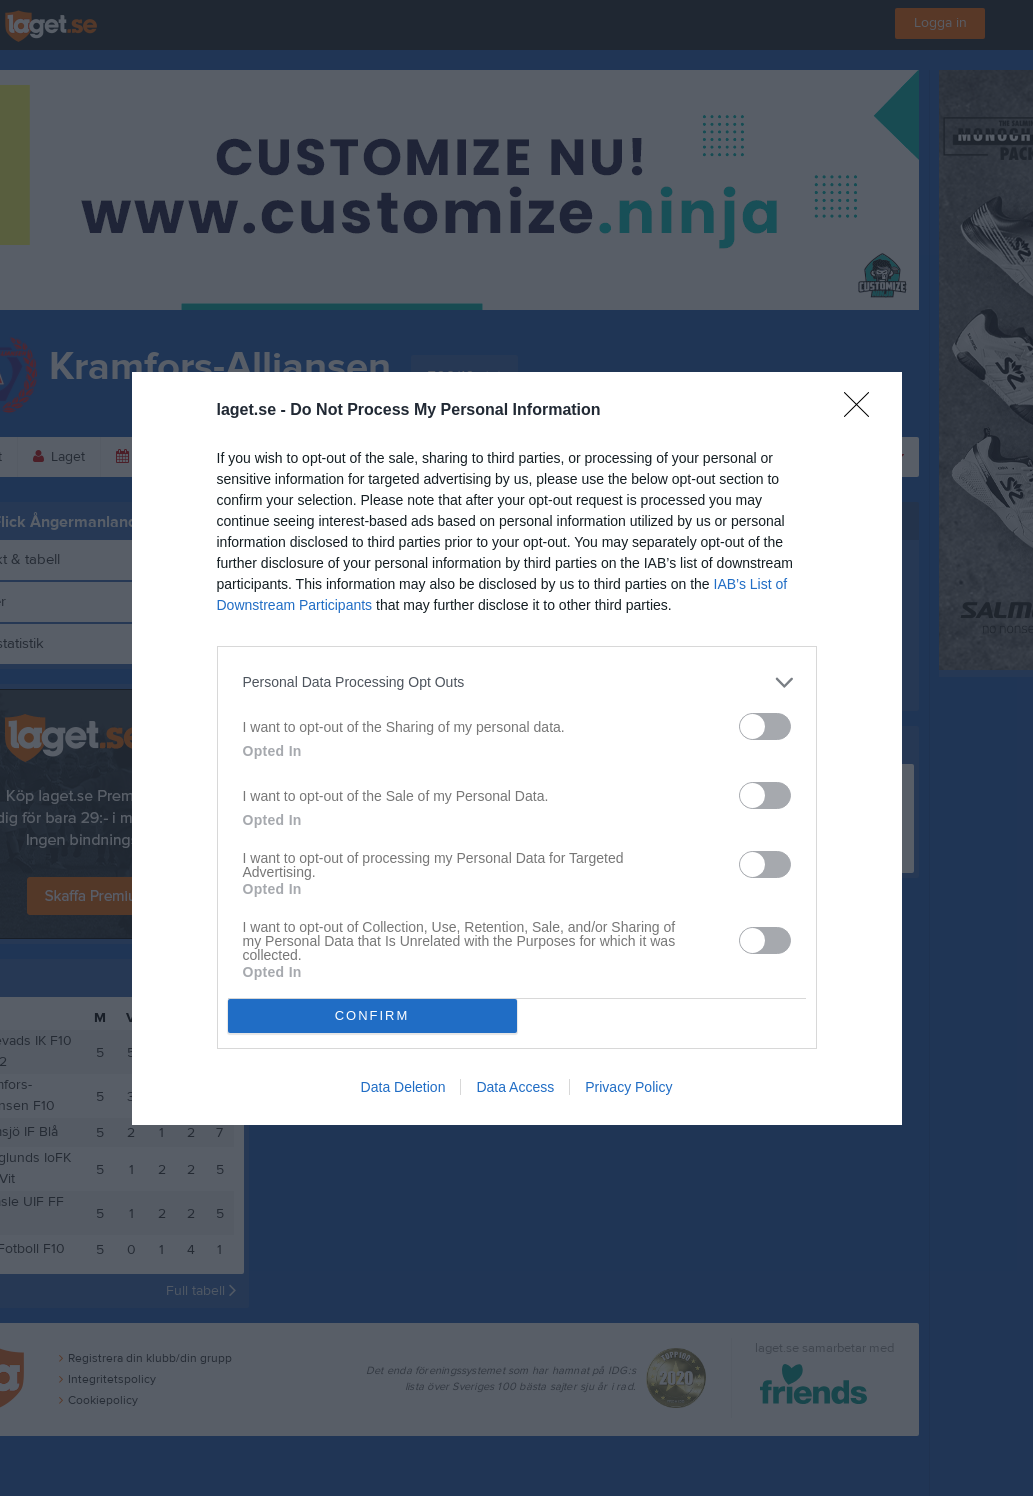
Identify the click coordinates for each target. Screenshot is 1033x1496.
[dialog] (517, 748)
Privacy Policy (628, 1087)
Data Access (515, 1087)
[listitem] (517, 682)
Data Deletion (403, 1087)
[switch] (765, 726)
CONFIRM (372, 1015)
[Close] (863, 411)
